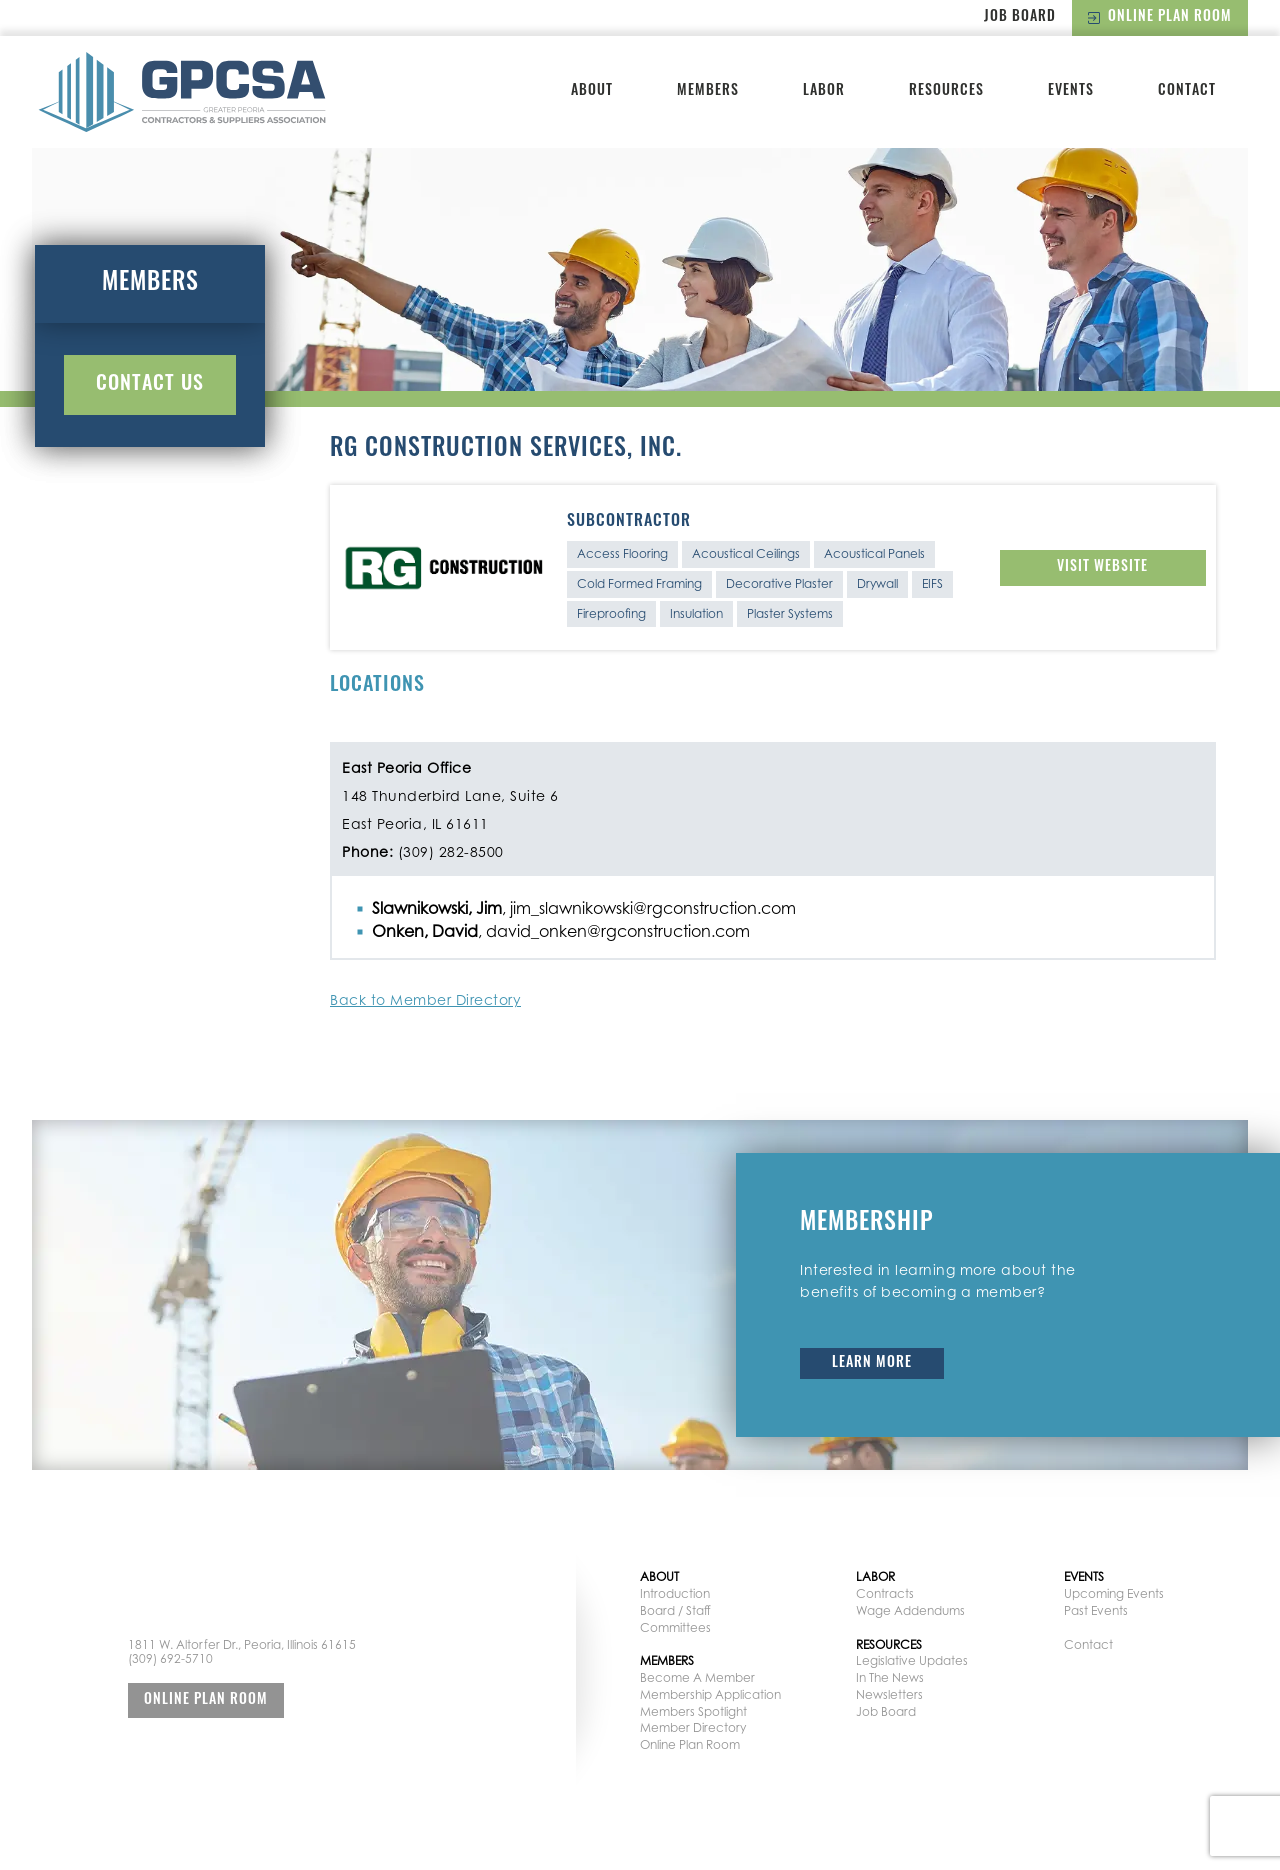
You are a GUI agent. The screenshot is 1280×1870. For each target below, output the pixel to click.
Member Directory (693, 1727)
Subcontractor (629, 522)
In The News (890, 1677)
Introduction (675, 1593)
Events (1071, 91)
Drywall (877, 583)
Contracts (885, 1593)
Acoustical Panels (874, 553)
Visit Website (1102, 567)
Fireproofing (611, 613)
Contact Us (150, 385)
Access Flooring (622, 553)
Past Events (1096, 1610)
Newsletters (889, 1694)
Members (708, 91)
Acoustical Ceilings (746, 553)
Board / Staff (675, 1610)
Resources (946, 91)
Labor (824, 91)
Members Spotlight (693, 1711)
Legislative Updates (912, 1660)
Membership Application (710, 1694)
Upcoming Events (1114, 1593)
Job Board (1020, 17)
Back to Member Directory (425, 999)
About (592, 91)
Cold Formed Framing (639, 583)
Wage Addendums (910, 1610)
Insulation (696, 613)
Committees (675, 1627)
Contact (1187, 91)
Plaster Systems (790, 613)
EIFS (932, 583)
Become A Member (697, 1677)
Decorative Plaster (779, 583)
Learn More (872, 1363)
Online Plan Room (1160, 17)
